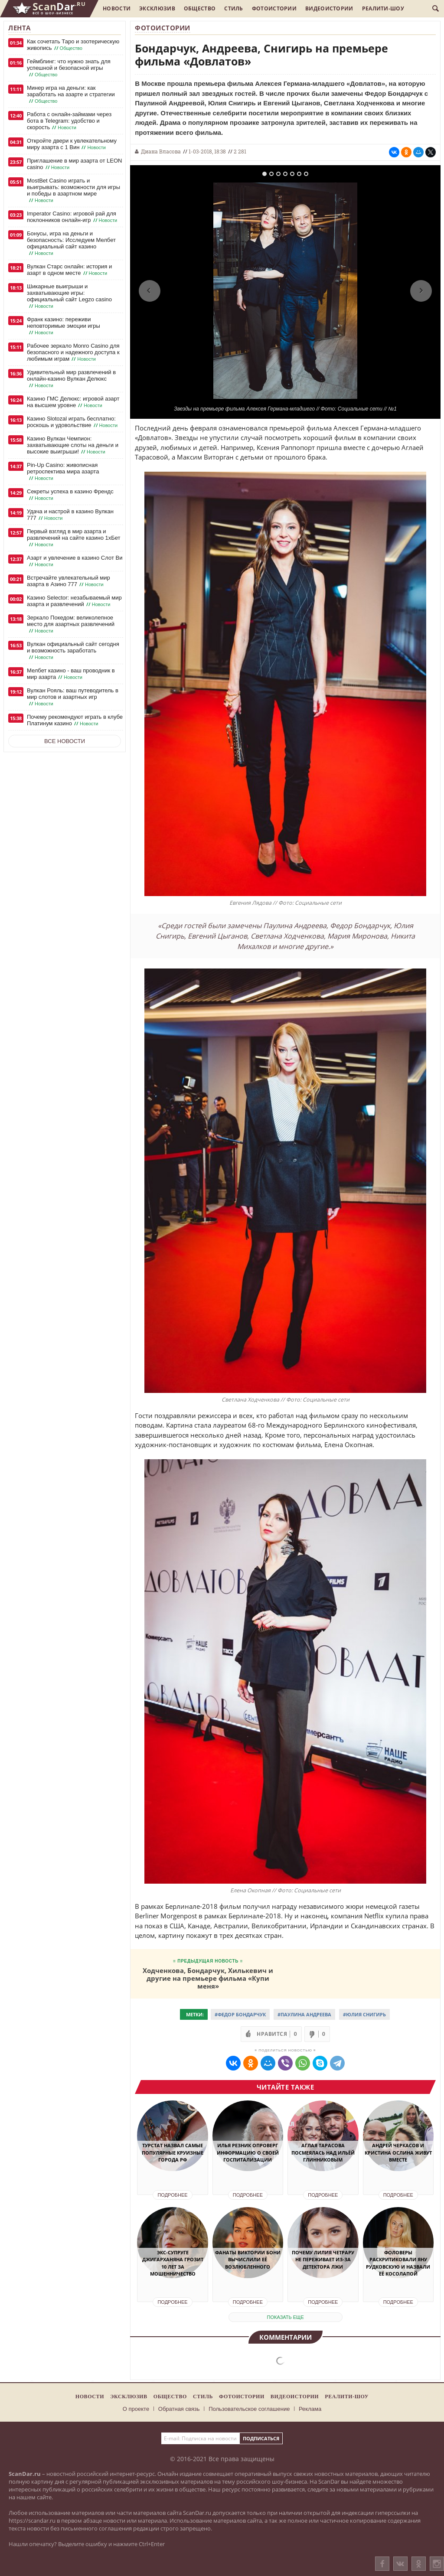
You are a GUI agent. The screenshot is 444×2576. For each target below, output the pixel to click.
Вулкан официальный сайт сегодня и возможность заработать (73, 651)
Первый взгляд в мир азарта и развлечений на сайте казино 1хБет (74, 538)
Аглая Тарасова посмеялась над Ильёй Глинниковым (323, 2152)
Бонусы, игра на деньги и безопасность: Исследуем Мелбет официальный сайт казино (71, 243)
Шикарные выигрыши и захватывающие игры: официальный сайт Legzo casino (69, 296)
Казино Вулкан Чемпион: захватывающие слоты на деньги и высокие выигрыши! (72, 445)
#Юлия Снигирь (364, 2014)
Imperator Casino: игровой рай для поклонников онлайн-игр (73, 217)
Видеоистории (329, 8)
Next (421, 291)
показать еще (285, 2317)
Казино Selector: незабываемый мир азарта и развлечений (74, 601)
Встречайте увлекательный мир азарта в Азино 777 (68, 581)
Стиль (233, 8)
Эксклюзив (157, 8)
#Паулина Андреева (304, 2014)
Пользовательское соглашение (249, 2409)
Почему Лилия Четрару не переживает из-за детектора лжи (323, 2259)
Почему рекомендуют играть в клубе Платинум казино (75, 720)
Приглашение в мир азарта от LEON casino (74, 164)
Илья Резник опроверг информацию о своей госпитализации (248, 2152)
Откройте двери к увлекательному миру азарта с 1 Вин (72, 144)
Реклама (310, 2409)
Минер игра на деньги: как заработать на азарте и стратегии (71, 94)
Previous (149, 291)
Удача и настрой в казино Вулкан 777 (70, 515)
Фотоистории (274, 8)
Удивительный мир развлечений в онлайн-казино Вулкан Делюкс (71, 379)
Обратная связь (179, 2409)
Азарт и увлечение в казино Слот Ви (74, 561)
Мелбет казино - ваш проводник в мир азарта (71, 674)
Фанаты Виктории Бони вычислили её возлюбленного (248, 2259)
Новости (117, 8)
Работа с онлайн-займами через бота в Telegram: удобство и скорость (69, 121)
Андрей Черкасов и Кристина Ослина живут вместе (398, 2152)
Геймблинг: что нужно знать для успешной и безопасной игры (69, 68)
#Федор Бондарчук (240, 2014)
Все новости (64, 741)
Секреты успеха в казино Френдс (70, 495)
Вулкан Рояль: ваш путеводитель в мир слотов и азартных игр (72, 697)
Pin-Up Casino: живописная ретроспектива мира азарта (63, 472)
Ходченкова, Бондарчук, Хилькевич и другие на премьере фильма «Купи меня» (208, 1978)
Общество (199, 8)
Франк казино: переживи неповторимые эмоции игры (63, 326)
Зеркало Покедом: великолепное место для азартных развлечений (70, 624)
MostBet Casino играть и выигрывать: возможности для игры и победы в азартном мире (73, 190)
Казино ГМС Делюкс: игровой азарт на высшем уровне (73, 402)
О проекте (136, 2409)
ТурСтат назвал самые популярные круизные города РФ (172, 2152)
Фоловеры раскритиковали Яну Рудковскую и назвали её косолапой (398, 2263)
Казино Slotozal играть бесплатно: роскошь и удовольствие (73, 422)
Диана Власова (161, 151)
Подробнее (172, 2195)
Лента (19, 27)
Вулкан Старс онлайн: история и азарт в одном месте (69, 270)
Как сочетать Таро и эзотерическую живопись (73, 45)
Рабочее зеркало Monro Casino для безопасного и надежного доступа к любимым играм (73, 352)
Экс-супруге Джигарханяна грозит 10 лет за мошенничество (172, 2263)
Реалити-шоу (383, 8)
